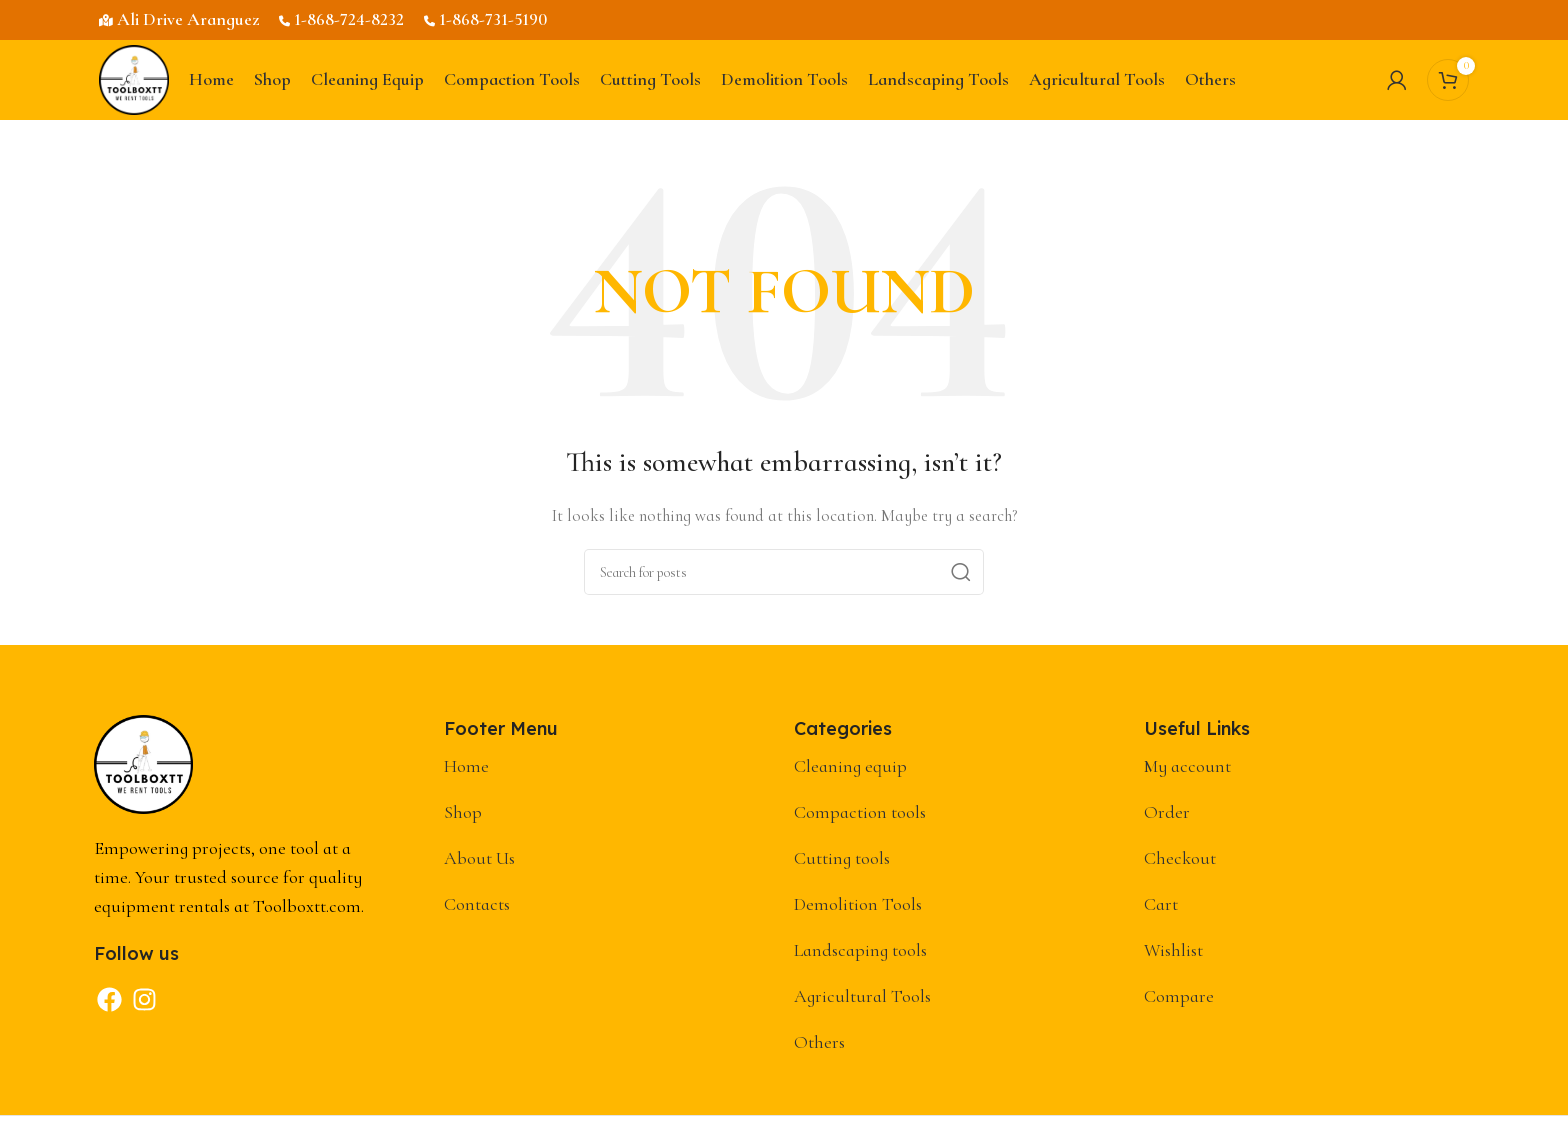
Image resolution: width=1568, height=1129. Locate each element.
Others (819, 1042)
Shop (463, 812)
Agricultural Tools (862, 996)
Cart (1161, 904)
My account (1187, 766)
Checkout (1180, 858)
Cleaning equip (850, 766)
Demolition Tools (858, 904)
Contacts (477, 904)
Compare (1179, 996)
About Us (479, 858)
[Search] (784, 572)
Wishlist (1173, 950)
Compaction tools (860, 812)
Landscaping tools (860, 950)
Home (466, 766)
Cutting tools (842, 858)
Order (1167, 812)
